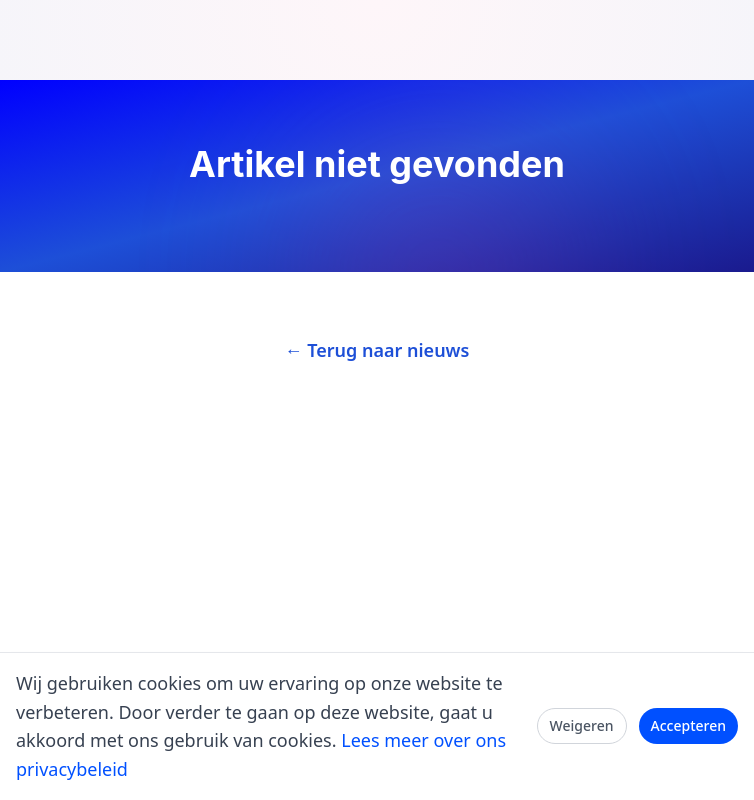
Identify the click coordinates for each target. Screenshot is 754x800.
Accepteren (689, 725)
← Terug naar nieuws (377, 350)
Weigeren (582, 725)
